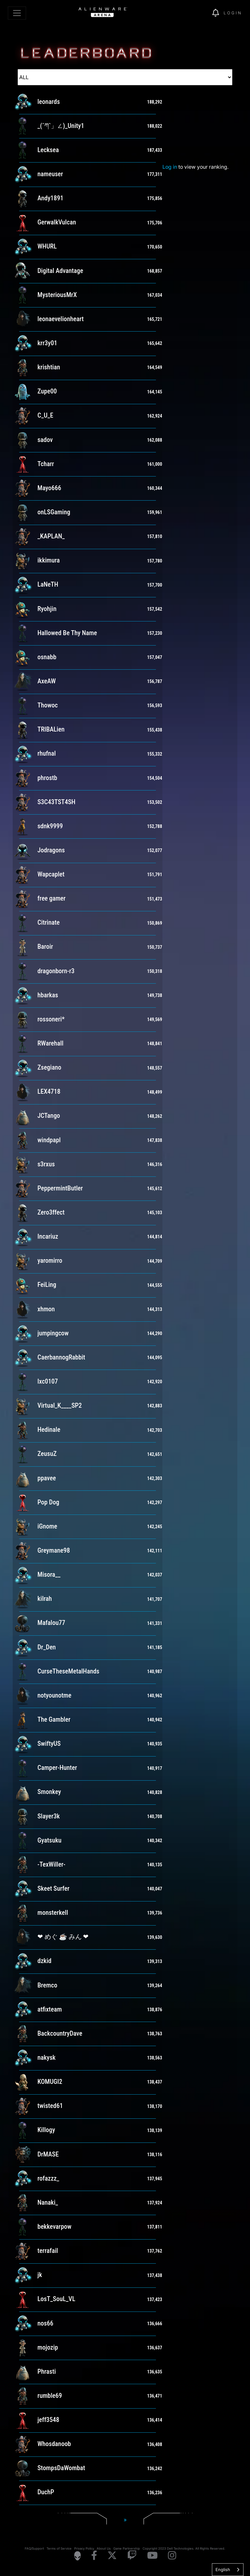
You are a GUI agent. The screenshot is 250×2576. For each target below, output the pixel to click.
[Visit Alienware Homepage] (77, 2555)
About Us (104, 2548)
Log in (169, 167)
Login (233, 12)
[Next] (125, 2520)
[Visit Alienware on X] (112, 2555)
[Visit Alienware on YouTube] (152, 2555)
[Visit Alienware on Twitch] (132, 2555)
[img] (196, 13)
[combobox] (227, 2569)
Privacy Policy (84, 2548)
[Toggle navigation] (17, 13)
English (222, 2569)
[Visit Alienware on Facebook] (94, 2555)
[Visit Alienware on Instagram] (172, 2555)
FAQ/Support (34, 2548)
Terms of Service (59, 2548)
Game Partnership (126, 2548)
